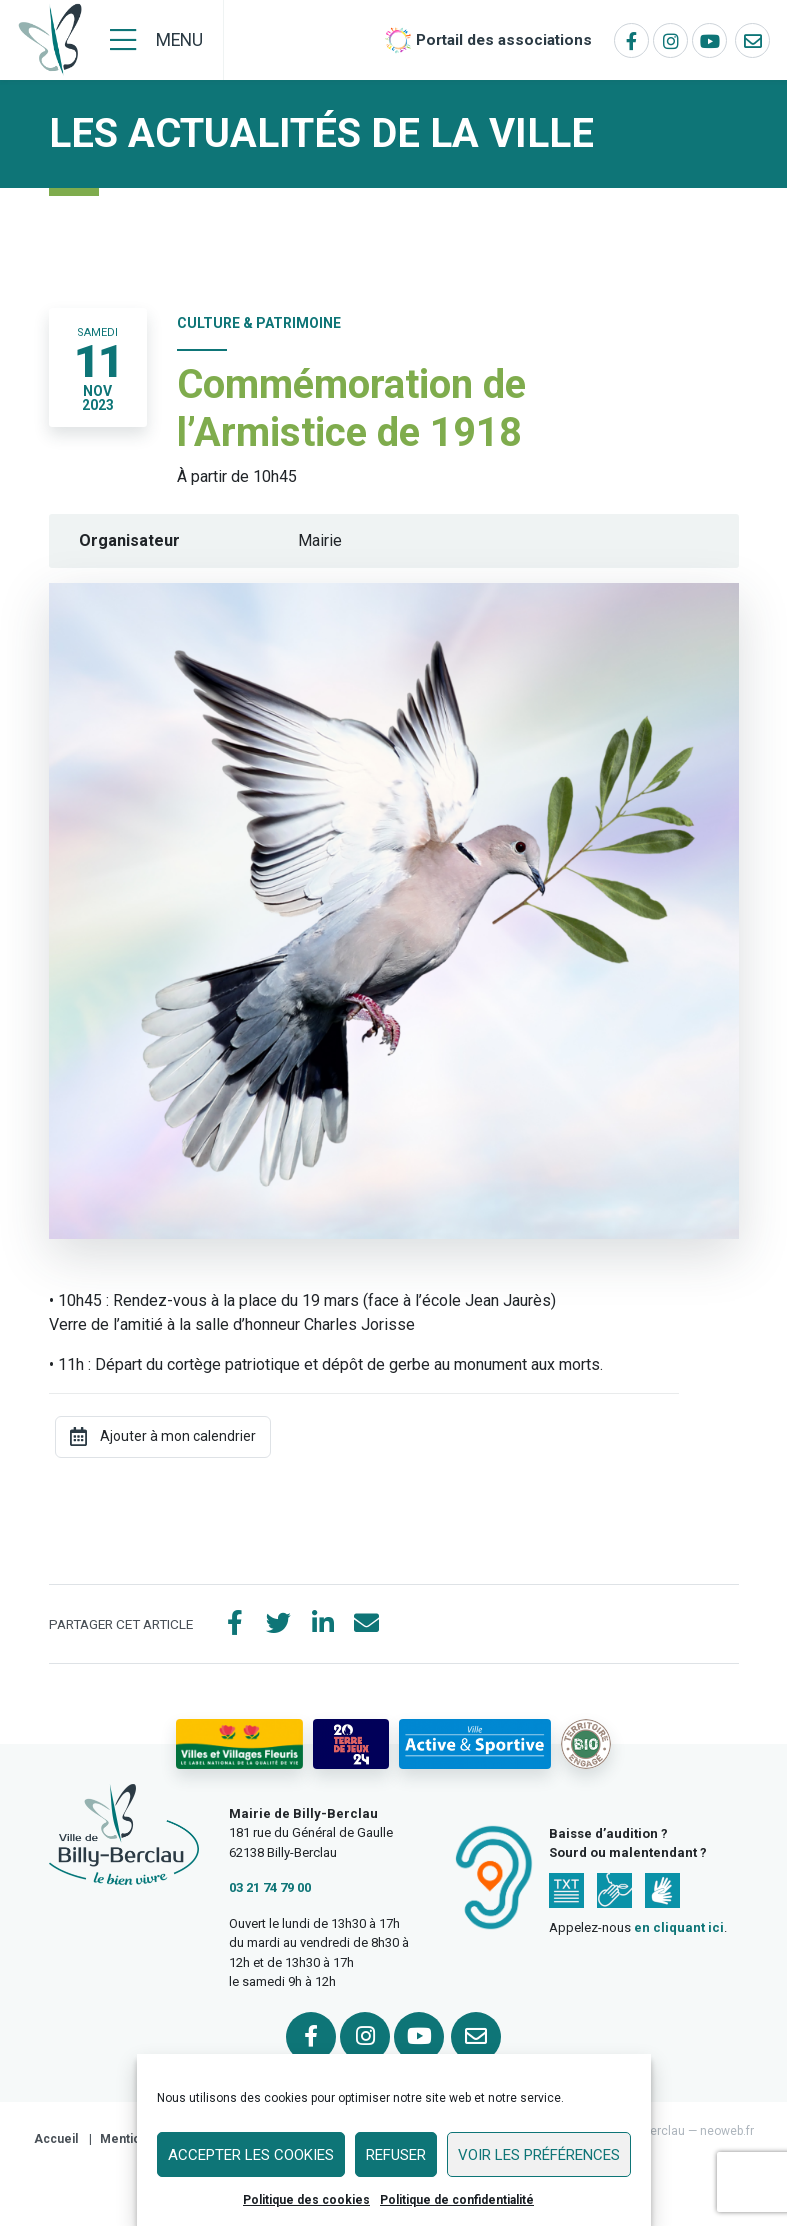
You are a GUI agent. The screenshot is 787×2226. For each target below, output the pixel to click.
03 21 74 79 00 (270, 1887)
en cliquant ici (679, 1927)
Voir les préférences (539, 2155)
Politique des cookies (306, 2200)
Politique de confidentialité (457, 2200)
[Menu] (156, 40)
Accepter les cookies (251, 2155)
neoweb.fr (727, 2131)
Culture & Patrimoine (259, 323)
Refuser (396, 2155)
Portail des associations (504, 40)
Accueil (56, 2139)
